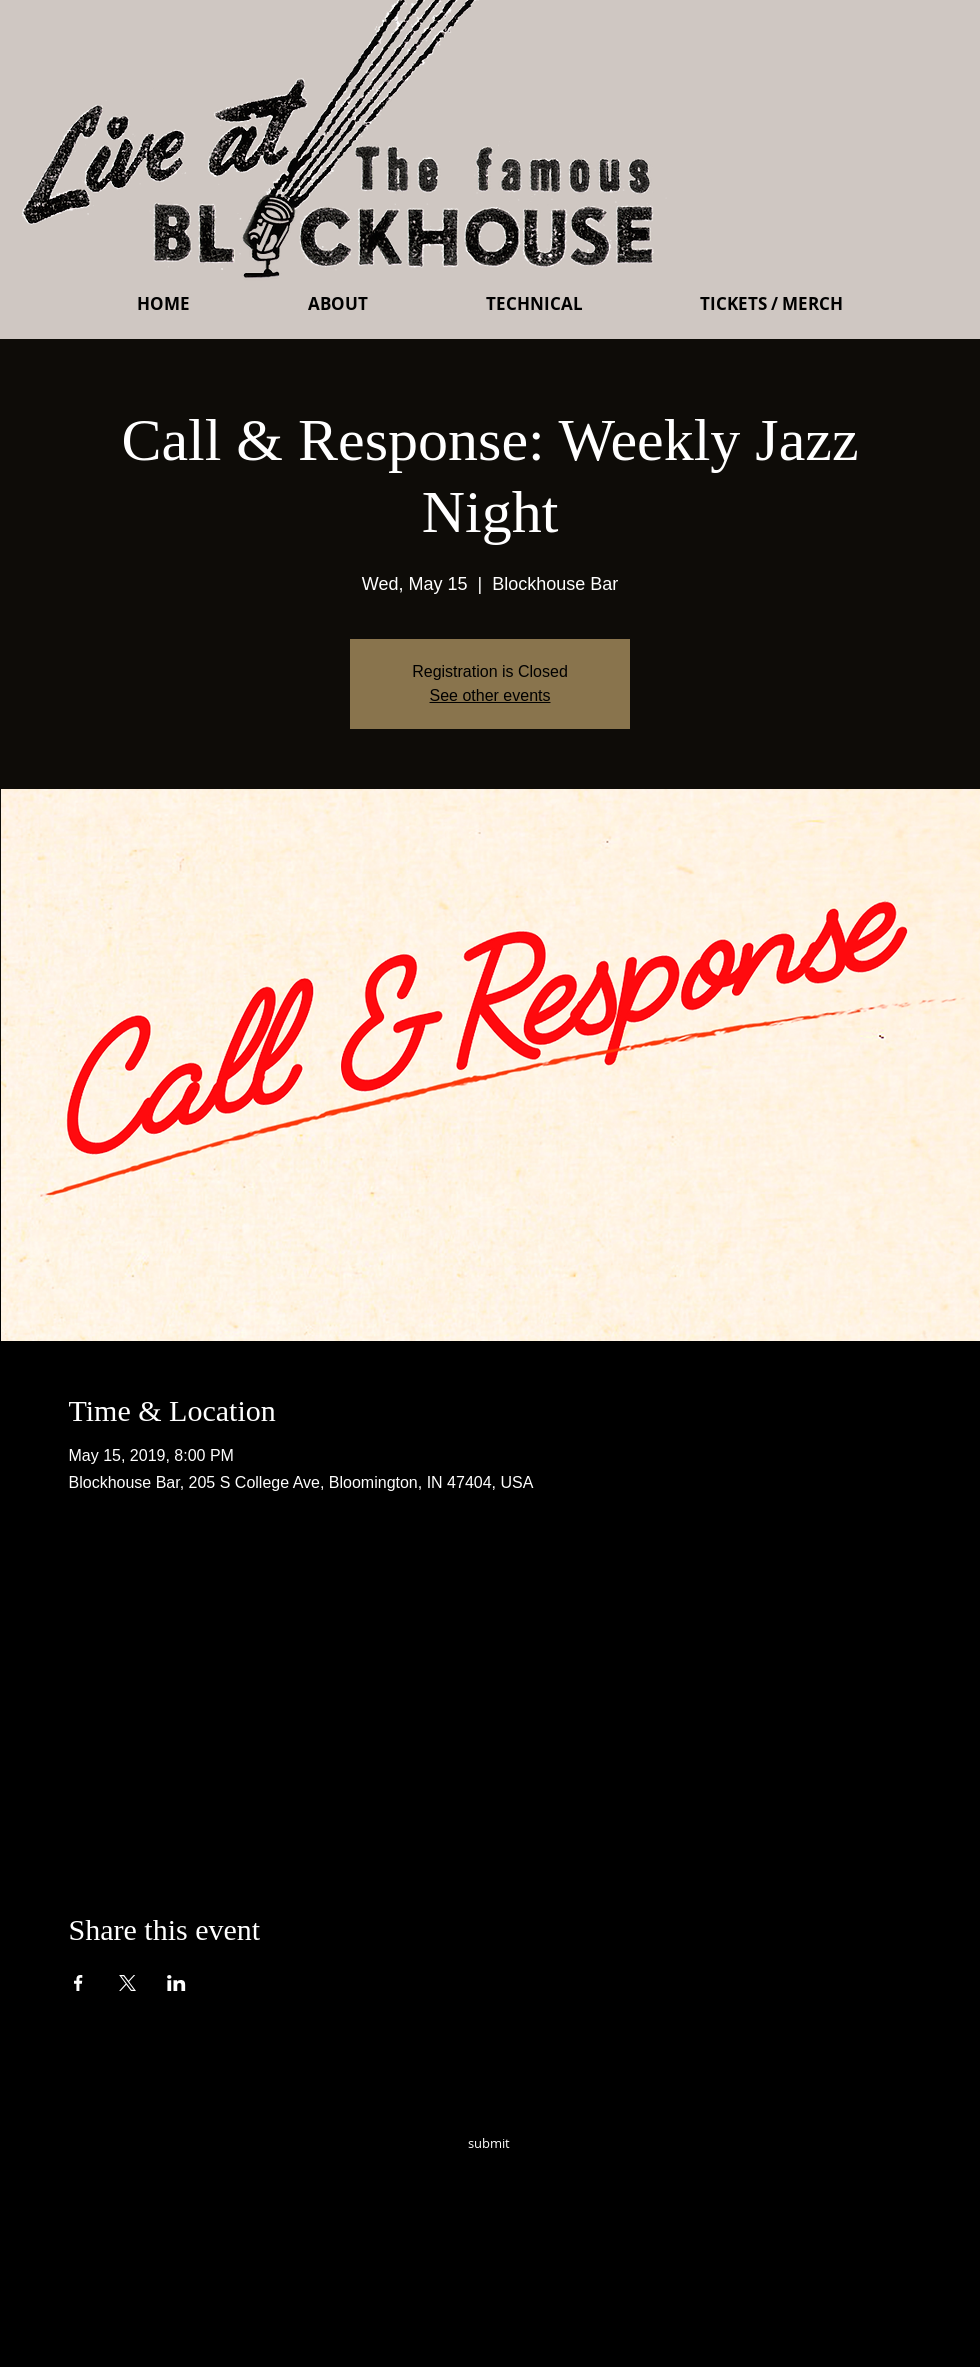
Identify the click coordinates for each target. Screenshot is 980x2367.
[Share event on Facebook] (78, 1983)
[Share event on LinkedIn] (176, 1983)
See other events (490, 695)
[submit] (489, 2143)
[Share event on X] (127, 1983)
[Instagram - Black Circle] (632, 2171)
